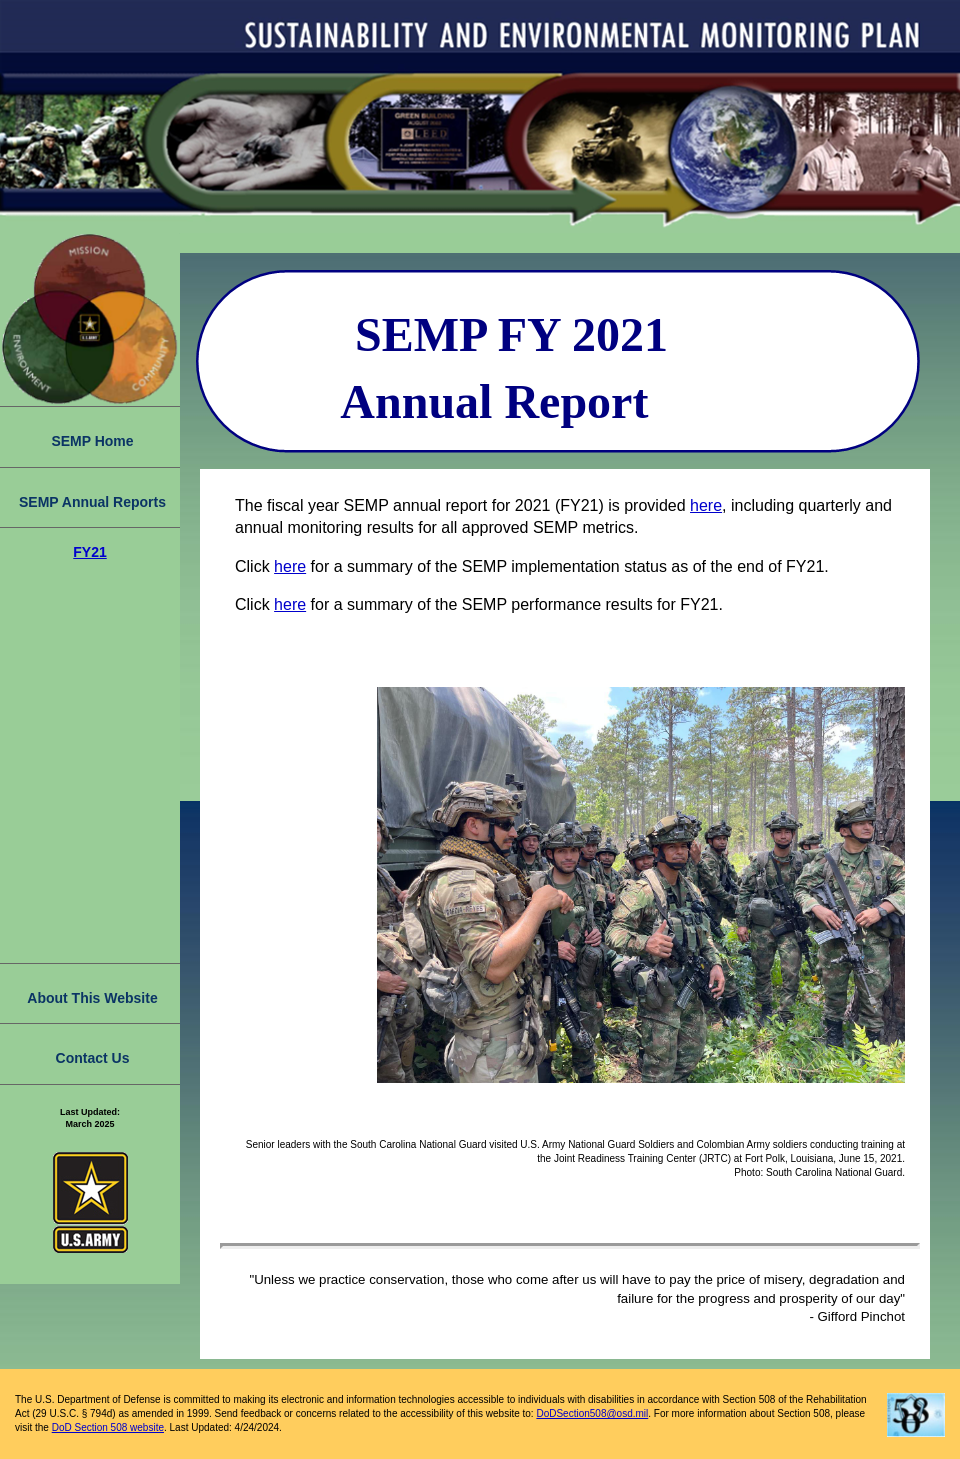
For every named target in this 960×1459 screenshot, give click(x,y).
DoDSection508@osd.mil (592, 1413)
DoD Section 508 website (108, 1427)
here (706, 505)
